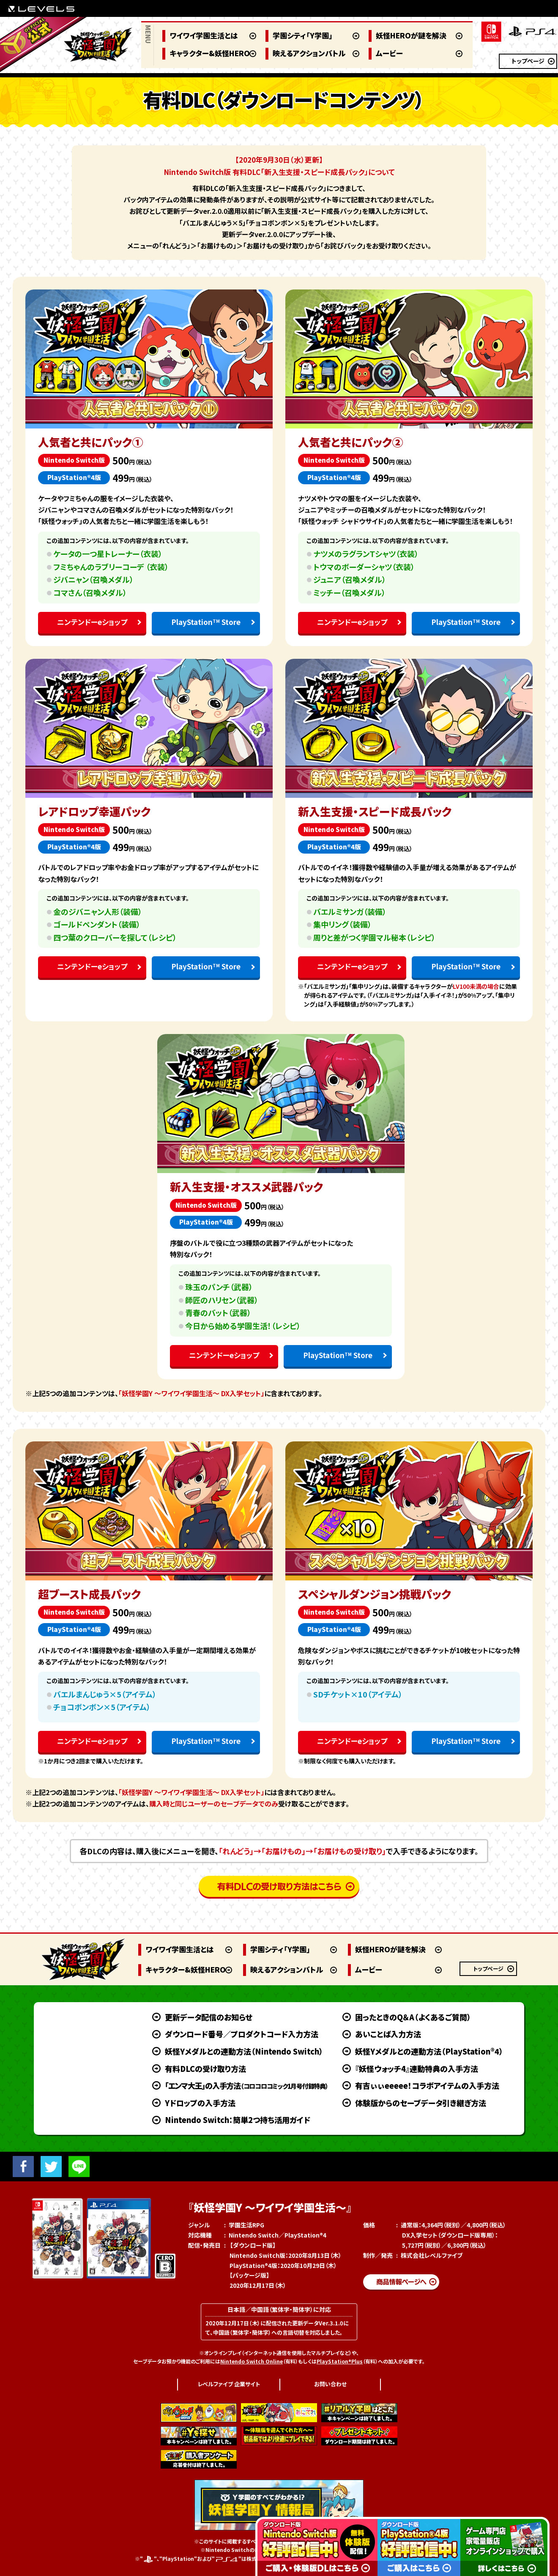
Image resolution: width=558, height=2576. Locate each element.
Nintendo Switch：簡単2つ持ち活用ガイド (237, 2119)
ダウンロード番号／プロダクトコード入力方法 (241, 2033)
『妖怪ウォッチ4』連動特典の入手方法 (416, 2068)
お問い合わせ (330, 2384)
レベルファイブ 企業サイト (228, 2384)
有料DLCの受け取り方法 (205, 2068)
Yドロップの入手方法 (200, 2102)
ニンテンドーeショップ (92, 622)
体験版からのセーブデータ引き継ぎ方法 (420, 2102)
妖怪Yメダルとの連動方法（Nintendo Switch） (244, 2051)
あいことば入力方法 (388, 2033)
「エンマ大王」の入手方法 (246, 2085)
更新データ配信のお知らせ (208, 2016)
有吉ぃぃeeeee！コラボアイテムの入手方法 (427, 2085)
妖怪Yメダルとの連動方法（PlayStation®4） (429, 2051)
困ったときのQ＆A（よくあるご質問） (413, 2016)
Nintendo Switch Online (251, 2361)
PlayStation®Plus (340, 2361)
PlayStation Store (206, 622)
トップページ (528, 61)
